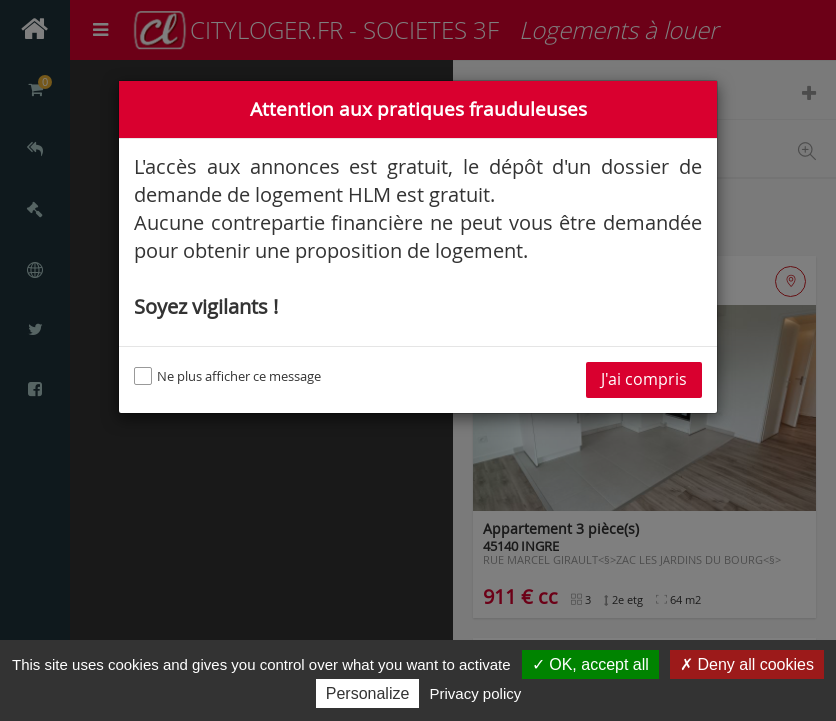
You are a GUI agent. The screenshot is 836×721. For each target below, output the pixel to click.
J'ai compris (644, 379)
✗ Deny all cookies (747, 664)
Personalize (368, 693)
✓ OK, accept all (590, 664)
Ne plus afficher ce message (227, 376)
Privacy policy (476, 693)
